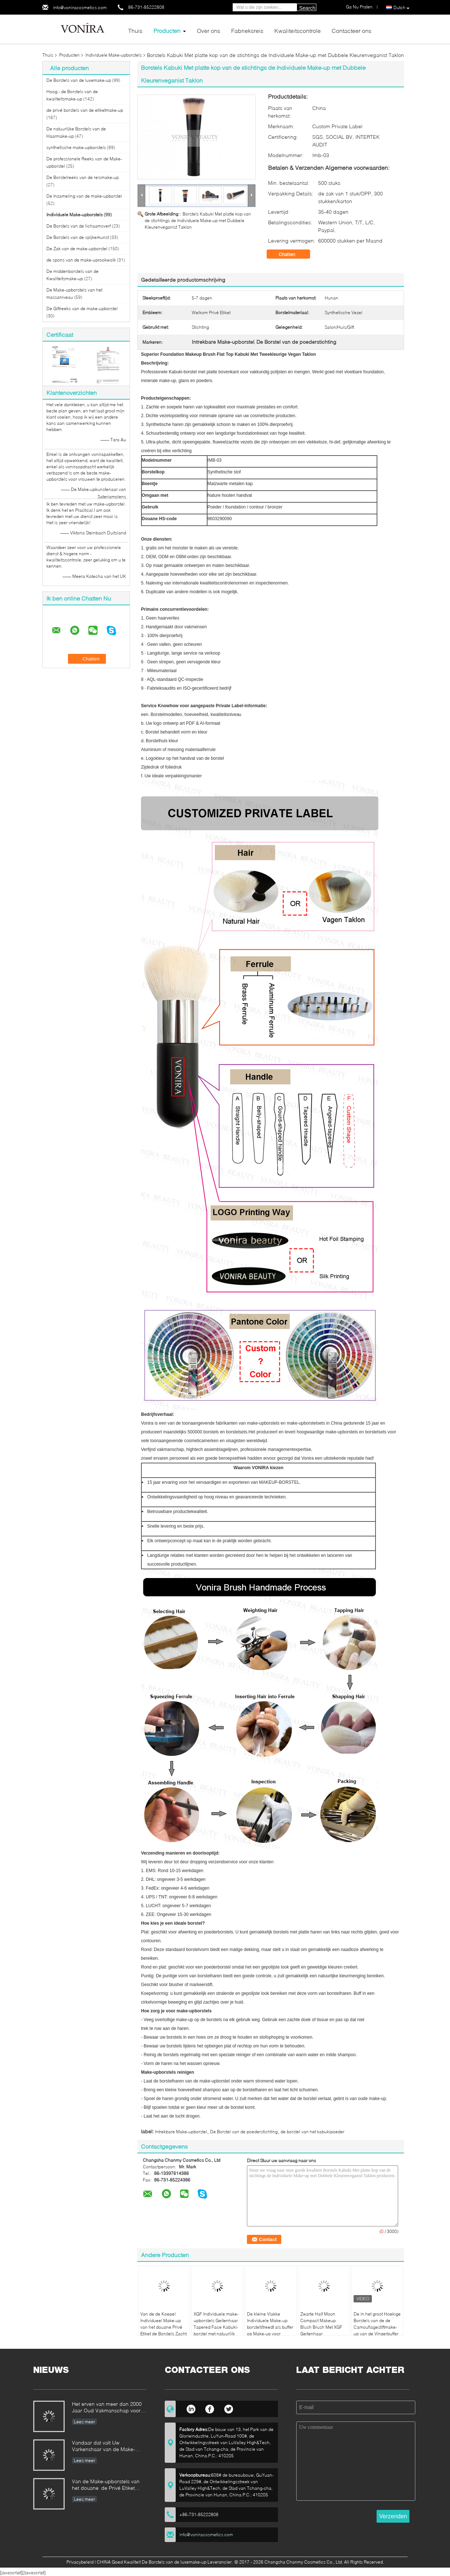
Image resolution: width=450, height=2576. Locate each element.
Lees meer (84, 2421)
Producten (166, 30)
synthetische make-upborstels (76, 147)
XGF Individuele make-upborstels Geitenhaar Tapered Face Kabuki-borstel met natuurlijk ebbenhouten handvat (216, 2327)
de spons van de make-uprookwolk (81, 260)
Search (307, 8)
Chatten (292, 254)
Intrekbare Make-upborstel (181, 2131)
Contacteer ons (351, 30)
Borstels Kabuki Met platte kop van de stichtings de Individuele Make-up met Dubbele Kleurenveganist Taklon (198, 220)
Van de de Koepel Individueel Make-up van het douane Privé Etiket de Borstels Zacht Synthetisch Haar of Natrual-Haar (163, 2330)
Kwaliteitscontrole (297, 30)
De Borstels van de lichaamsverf (78, 226)
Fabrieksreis (247, 30)
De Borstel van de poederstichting (244, 2131)
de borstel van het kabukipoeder (312, 2131)
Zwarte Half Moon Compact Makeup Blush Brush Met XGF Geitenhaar (321, 2323)
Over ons (208, 30)
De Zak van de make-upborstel (76, 248)
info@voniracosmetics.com (80, 7)
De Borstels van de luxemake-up (78, 80)
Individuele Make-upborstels (113, 55)
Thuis (135, 30)
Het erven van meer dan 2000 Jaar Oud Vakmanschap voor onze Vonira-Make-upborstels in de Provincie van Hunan (109, 2408)
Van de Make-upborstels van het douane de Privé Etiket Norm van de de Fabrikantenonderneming (106, 2485)
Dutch (401, 8)
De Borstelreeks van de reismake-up (82, 177)
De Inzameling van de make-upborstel (84, 196)
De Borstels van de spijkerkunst (77, 237)
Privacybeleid (80, 2562)
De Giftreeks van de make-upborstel (82, 308)
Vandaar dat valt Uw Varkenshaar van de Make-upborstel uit (103, 2446)
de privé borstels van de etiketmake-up (84, 110)
